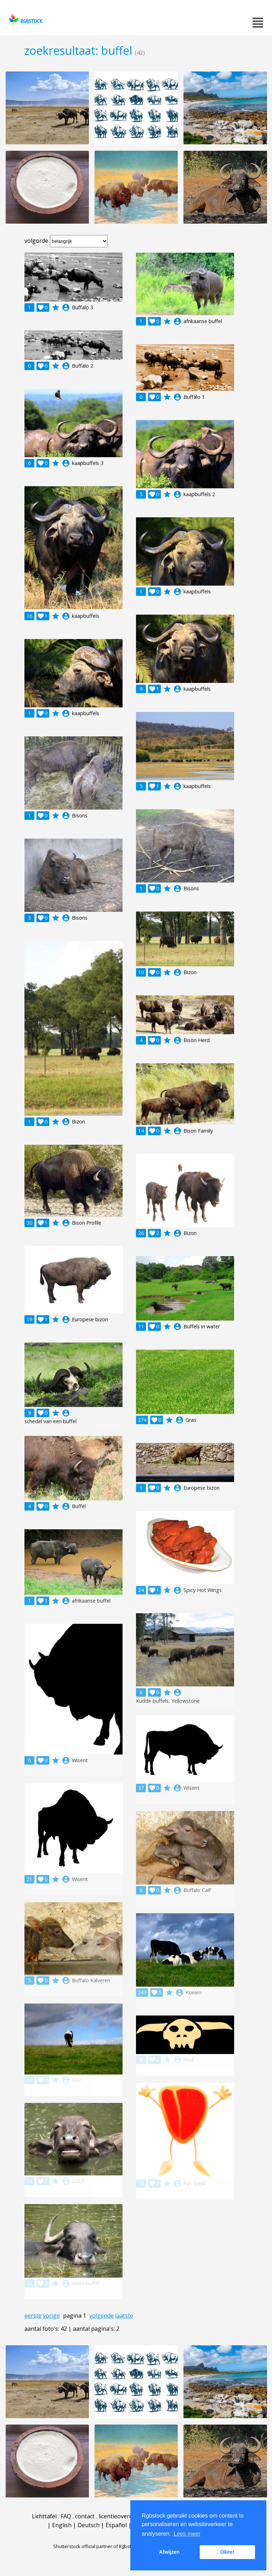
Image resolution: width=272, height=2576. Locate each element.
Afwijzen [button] (169, 2552)
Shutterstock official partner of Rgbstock (95, 2546)
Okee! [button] (227, 2552)
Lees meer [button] (187, 2534)
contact (85, 2516)
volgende (101, 2315)
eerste (32, 2315)
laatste (124, 2315)
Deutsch (89, 2525)
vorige (51, 2315)
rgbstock (24, 19)
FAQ (66, 2516)
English (62, 2525)
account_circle (66, 307)
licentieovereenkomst (127, 2516)
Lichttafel (44, 2516)
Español (116, 2525)
